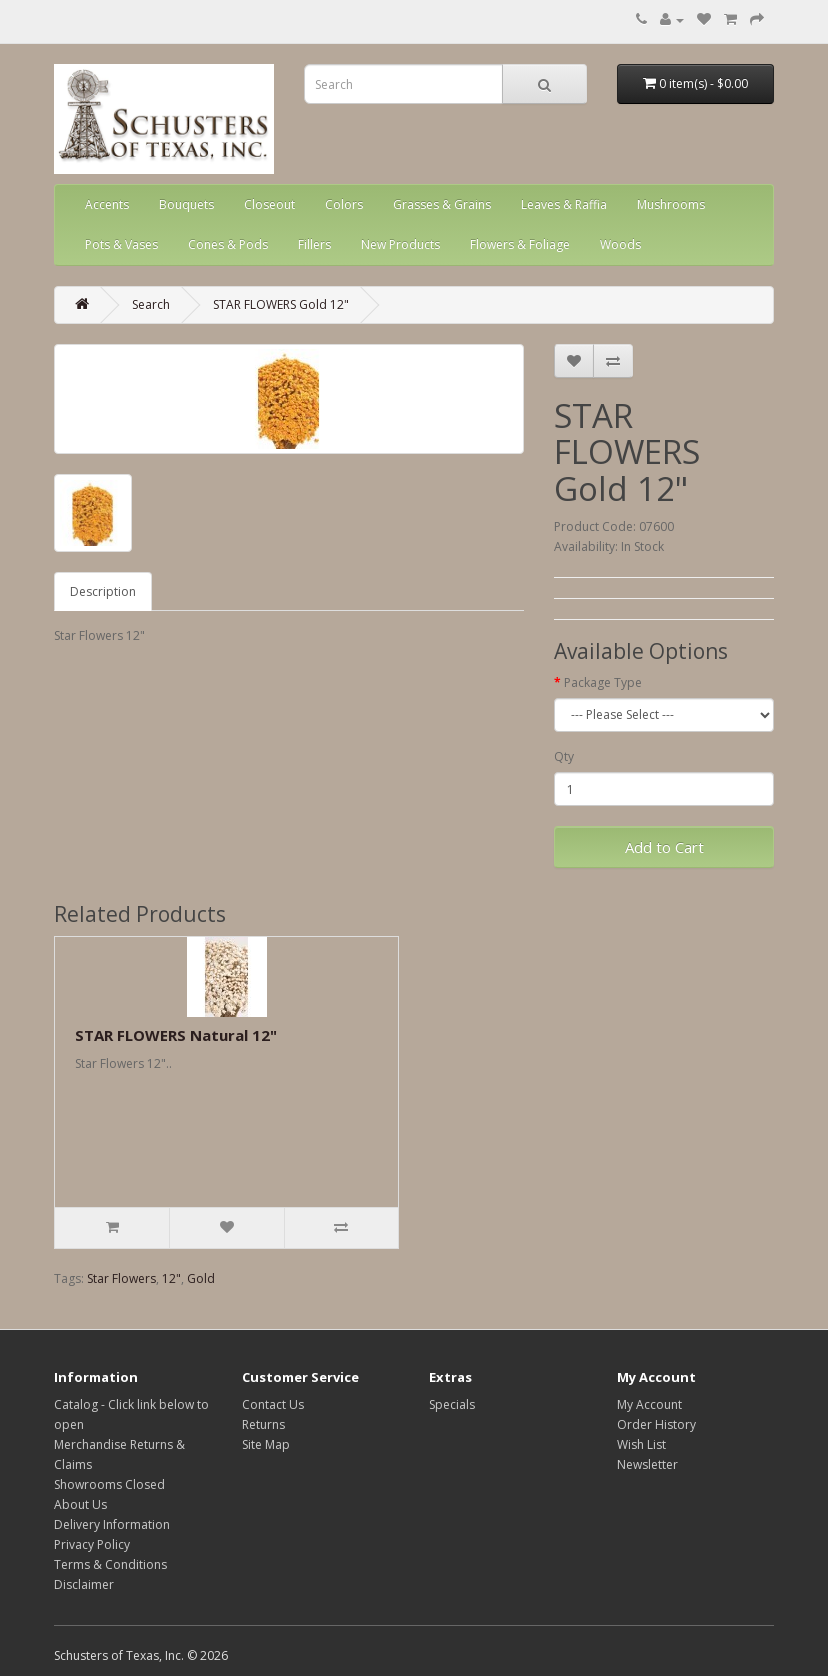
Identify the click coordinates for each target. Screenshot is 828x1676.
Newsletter (647, 1464)
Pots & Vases (121, 244)
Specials (452, 1404)
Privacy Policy (92, 1544)
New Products (400, 244)
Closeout (269, 204)
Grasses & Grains (442, 204)
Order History (656, 1424)
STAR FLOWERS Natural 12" (176, 1035)
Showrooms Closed (109, 1484)
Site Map (266, 1444)
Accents (107, 204)
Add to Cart (664, 847)
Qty (564, 756)
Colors (344, 204)
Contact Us (273, 1404)
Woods (620, 244)
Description (103, 591)
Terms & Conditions (110, 1564)
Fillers (314, 244)
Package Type (603, 682)
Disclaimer (84, 1584)
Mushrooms (671, 204)
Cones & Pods (228, 244)
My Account (649, 1404)
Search (151, 304)
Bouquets (186, 204)
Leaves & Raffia (564, 204)
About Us (80, 1504)
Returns (263, 1424)
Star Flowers (121, 1278)
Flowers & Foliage (520, 244)
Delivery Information (112, 1524)
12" (171, 1278)
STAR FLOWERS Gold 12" (281, 304)
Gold (201, 1278)
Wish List (641, 1444)
